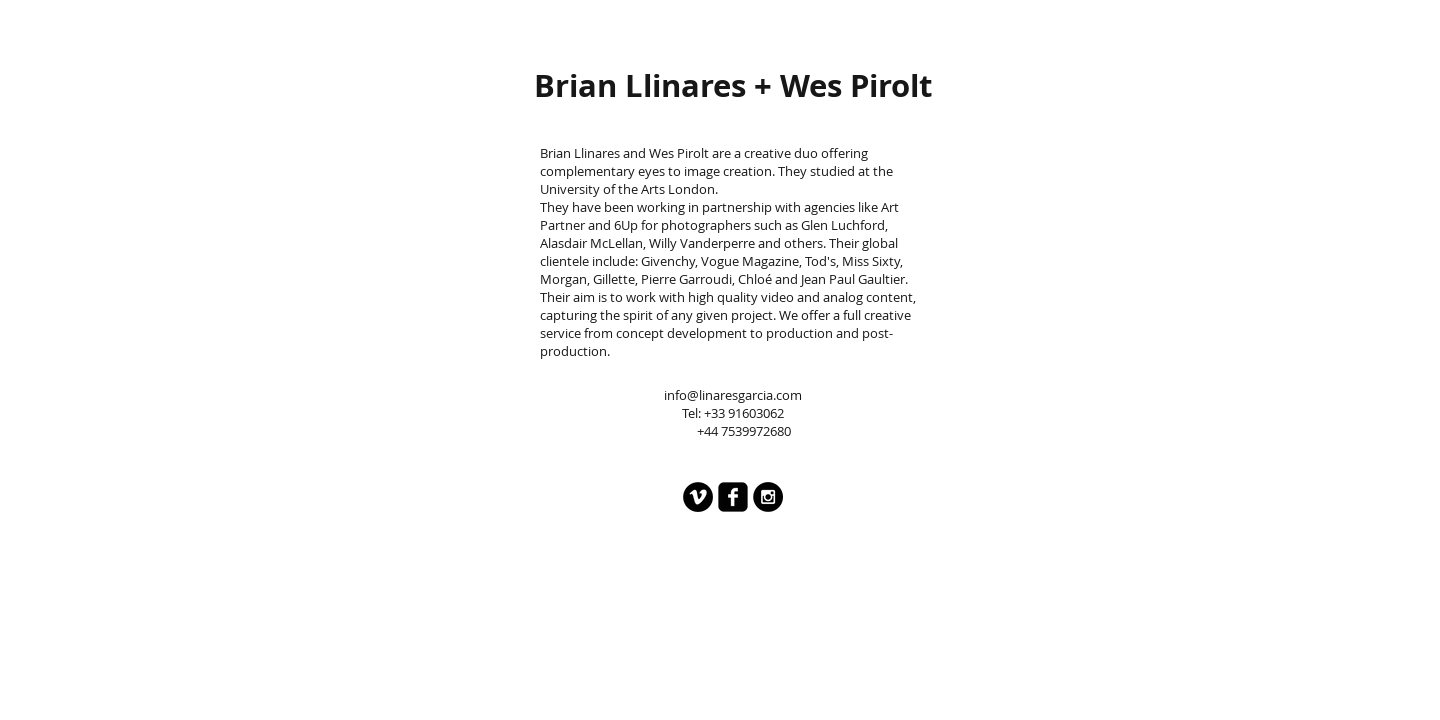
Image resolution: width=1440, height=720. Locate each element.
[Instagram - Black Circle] (768, 497)
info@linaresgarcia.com (733, 395)
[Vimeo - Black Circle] (698, 497)
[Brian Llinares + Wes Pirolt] (733, 85)
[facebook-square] (733, 497)
